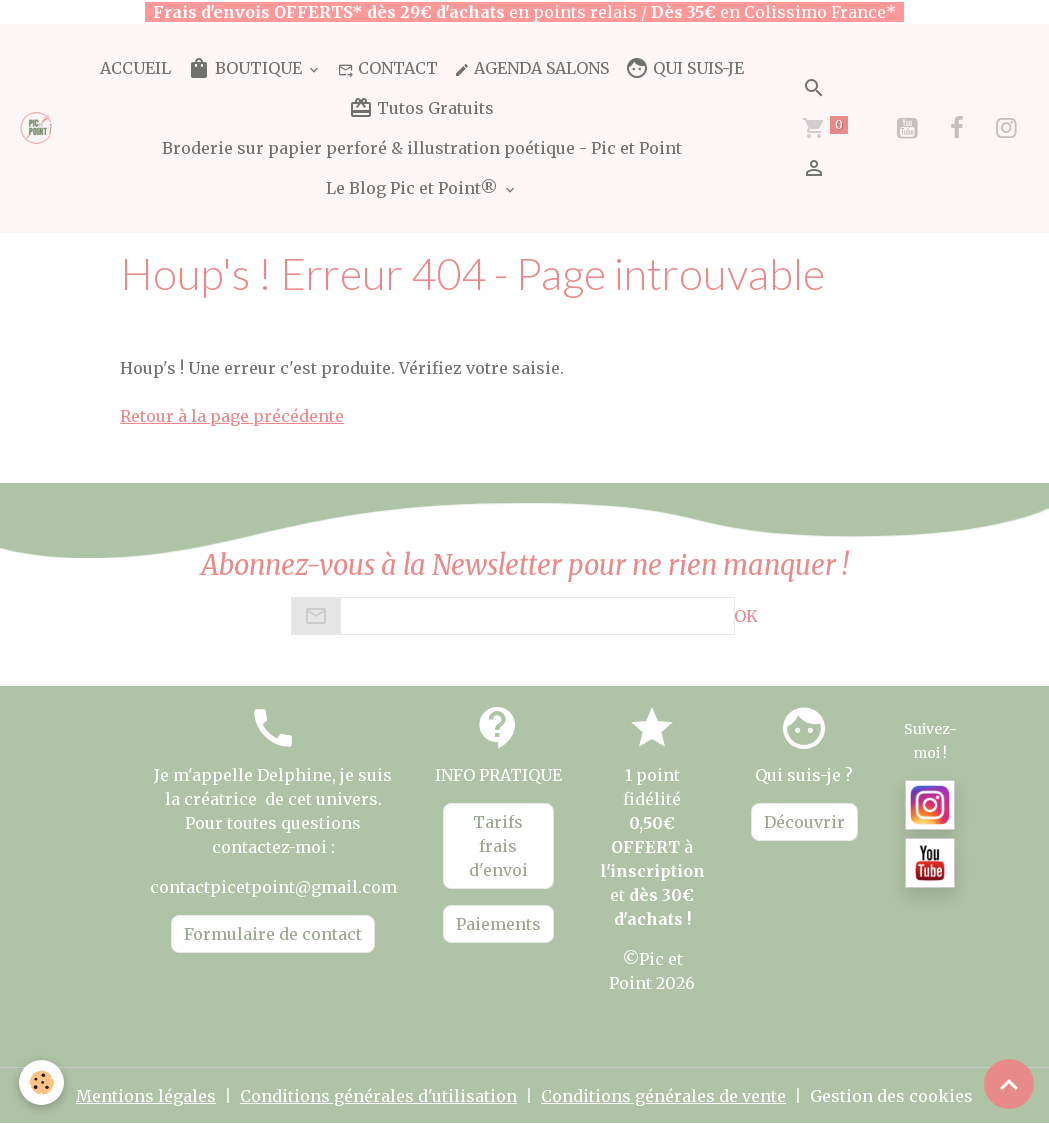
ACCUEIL (135, 68)
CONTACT (388, 68)
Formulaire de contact (273, 934)
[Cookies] (42, 1082)
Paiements (498, 924)
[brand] (37, 128)
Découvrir (804, 822)
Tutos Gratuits (421, 108)
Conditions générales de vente (663, 1096)
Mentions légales (146, 1096)
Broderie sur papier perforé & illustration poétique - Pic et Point (422, 148)
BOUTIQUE (246, 68)
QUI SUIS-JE (684, 68)
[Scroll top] (1009, 1084)
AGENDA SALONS (531, 68)
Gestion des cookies (891, 1096)
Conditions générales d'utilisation (378, 1096)
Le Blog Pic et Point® (414, 188)
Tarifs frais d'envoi (498, 846)
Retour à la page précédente (232, 416)
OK (746, 616)
